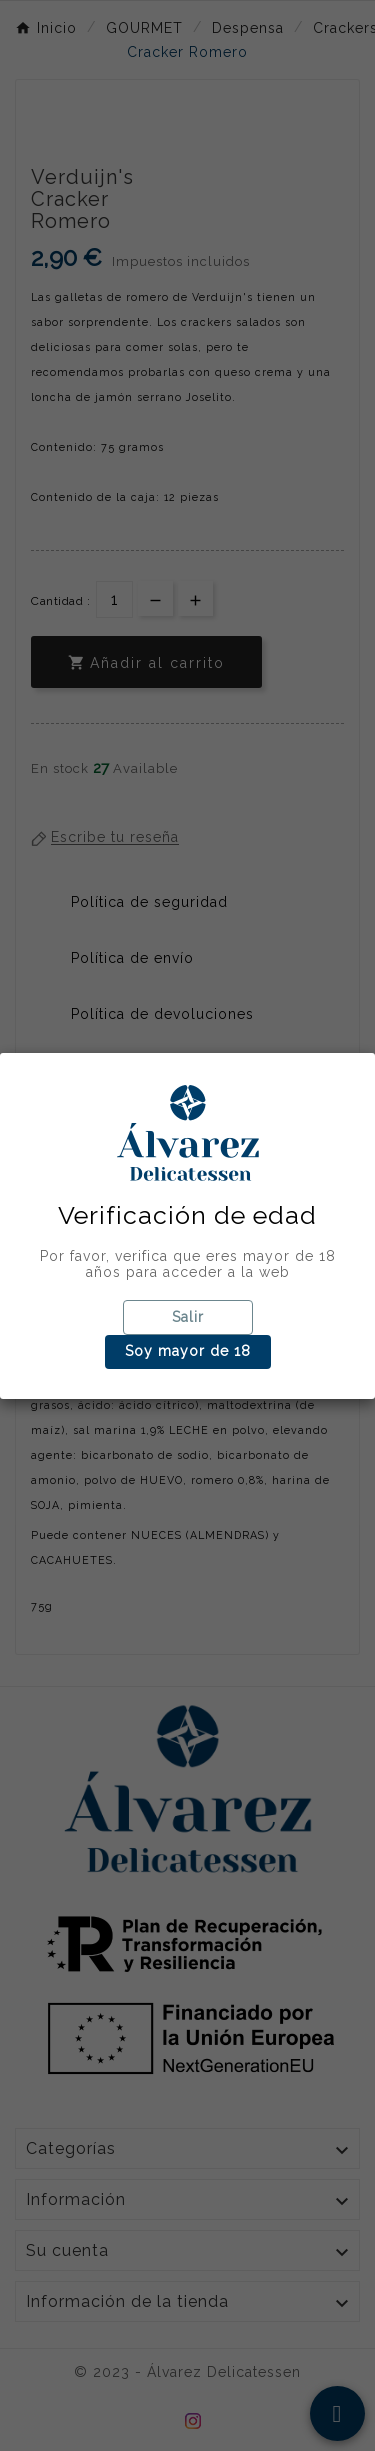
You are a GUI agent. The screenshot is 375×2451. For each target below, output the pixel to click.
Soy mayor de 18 (188, 1351)
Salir (188, 1317)
